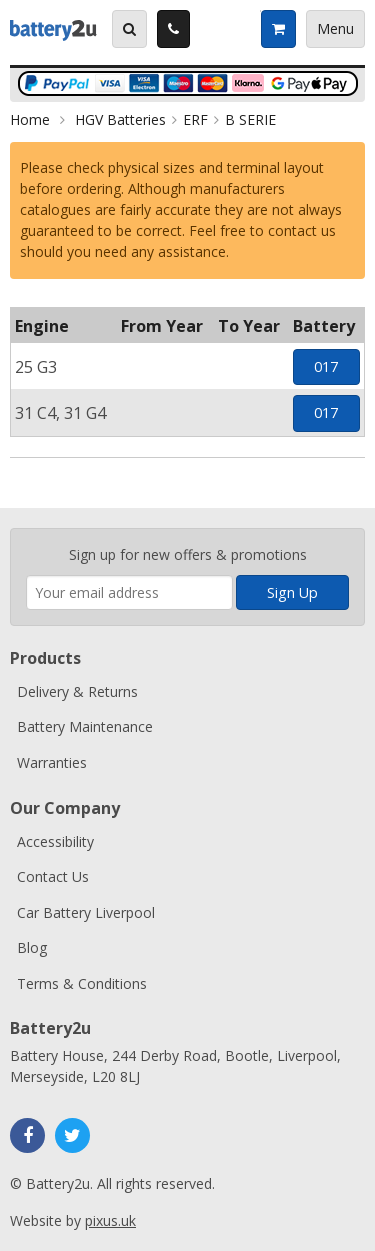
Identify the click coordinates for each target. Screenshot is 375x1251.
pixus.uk (110, 1220)
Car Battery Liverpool (86, 912)
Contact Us (53, 876)
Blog (32, 947)
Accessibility (55, 841)
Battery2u (53, 29)
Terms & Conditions (82, 983)
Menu (335, 28)
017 (326, 366)
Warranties (52, 762)
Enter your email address (26, 518)
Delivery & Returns (77, 691)
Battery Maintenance (85, 726)
